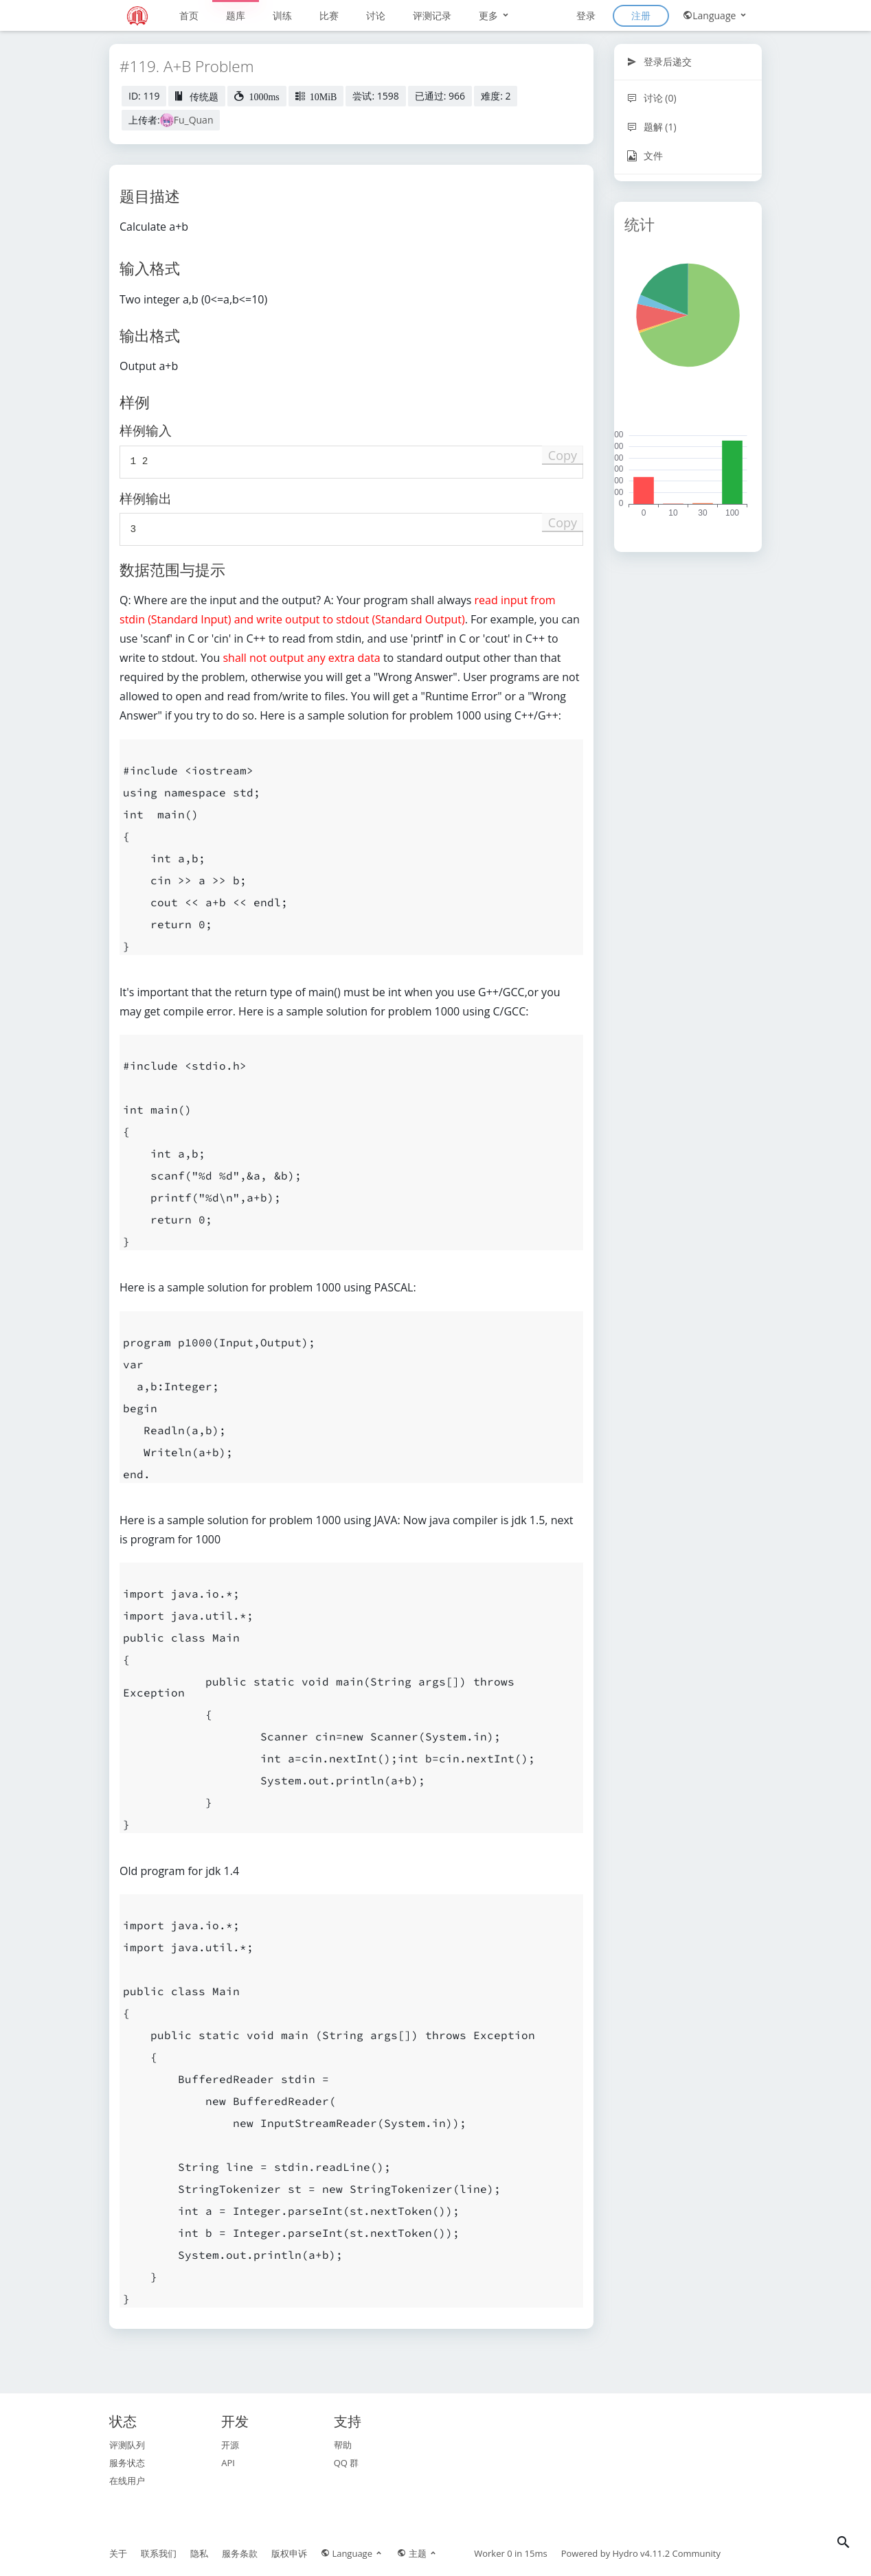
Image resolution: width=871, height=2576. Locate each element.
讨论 (375, 15)
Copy (562, 455)
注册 (641, 15)
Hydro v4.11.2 (641, 2553)
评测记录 (432, 15)
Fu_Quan (194, 119)
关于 (118, 2553)
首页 (189, 15)
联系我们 (159, 2553)
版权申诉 (289, 2553)
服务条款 (240, 2553)
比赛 (329, 15)
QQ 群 (346, 2463)
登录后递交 (659, 61)
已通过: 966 (440, 95)
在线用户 (127, 2480)
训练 (282, 15)
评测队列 (127, 2445)
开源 (230, 2445)
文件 (644, 155)
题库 (235, 15)
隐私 (199, 2553)
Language (715, 15)
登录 (586, 15)
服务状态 (127, 2463)
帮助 (343, 2445)
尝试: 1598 (375, 95)
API (228, 2463)
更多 (494, 15)
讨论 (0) (651, 97)
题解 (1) (651, 126)
